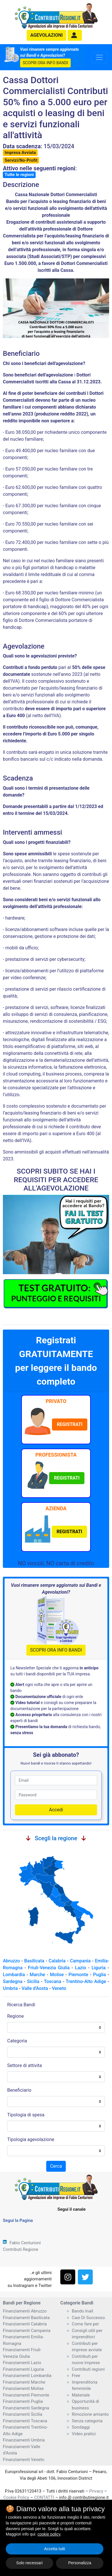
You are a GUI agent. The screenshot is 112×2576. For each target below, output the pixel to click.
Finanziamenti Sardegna (26, 2408)
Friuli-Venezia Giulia (48, 1967)
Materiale (81, 2395)
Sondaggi (81, 2427)
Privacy (96, 2491)
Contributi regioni (88, 2369)
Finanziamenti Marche (24, 2382)
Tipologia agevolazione (30, 2139)
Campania (80, 1961)
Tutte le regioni (19, 174)
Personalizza (79, 2563)
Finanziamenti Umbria (24, 2440)
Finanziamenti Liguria (23, 2369)
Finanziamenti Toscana (25, 2420)
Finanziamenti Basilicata (26, 2317)
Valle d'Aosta (35, 1988)
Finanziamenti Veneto (23, 2459)
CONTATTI (44, 2497)
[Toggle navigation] (99, 57)
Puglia (99, 1974)
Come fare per (85, 2324)
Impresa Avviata (20, 152)
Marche (37, 1974)
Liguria (99, 1967)
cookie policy (49, 2534)
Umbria (10, 1988)
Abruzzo (11, 1961)
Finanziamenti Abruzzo (25, 2311)
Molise (57, 1974)
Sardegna (12, 1981)
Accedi (56, 1809)
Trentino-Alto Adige (86, 1981)
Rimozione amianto (90, 2414)
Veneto (59, 1988)
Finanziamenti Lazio (22, 2362)
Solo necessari (29, 2563)
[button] (74, 35)
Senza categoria (87, 2420)
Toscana (52, 1981)
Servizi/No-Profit (21, 160)
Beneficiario (19, 2090)
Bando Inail (82, 2311)
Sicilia (33, 1981)
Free (76, 2375)
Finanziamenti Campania (26, 2330)
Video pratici (84, 2433)
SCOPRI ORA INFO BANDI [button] (45, 63)
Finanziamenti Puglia (23, 2401)
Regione (15, 2016)
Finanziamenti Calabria (25, 2324)
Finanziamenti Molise (23, 2388)
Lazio (80, 1967)
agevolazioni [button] (46, 35)
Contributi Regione (20, 2249)
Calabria (57, 1961)
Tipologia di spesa (26, 2115)
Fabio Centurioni (25, 2242)
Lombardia (14, 1974)
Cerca (56, 2166)
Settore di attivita (24, 2065)
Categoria (17, 2041)
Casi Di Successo (88, 2317)
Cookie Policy (16, 2497)
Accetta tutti (54, 2548)
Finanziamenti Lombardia (27, 2375)
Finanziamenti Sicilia (22, 2414)
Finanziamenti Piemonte (26, 2395)
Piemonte (78, 1974)
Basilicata (34, 1961)
